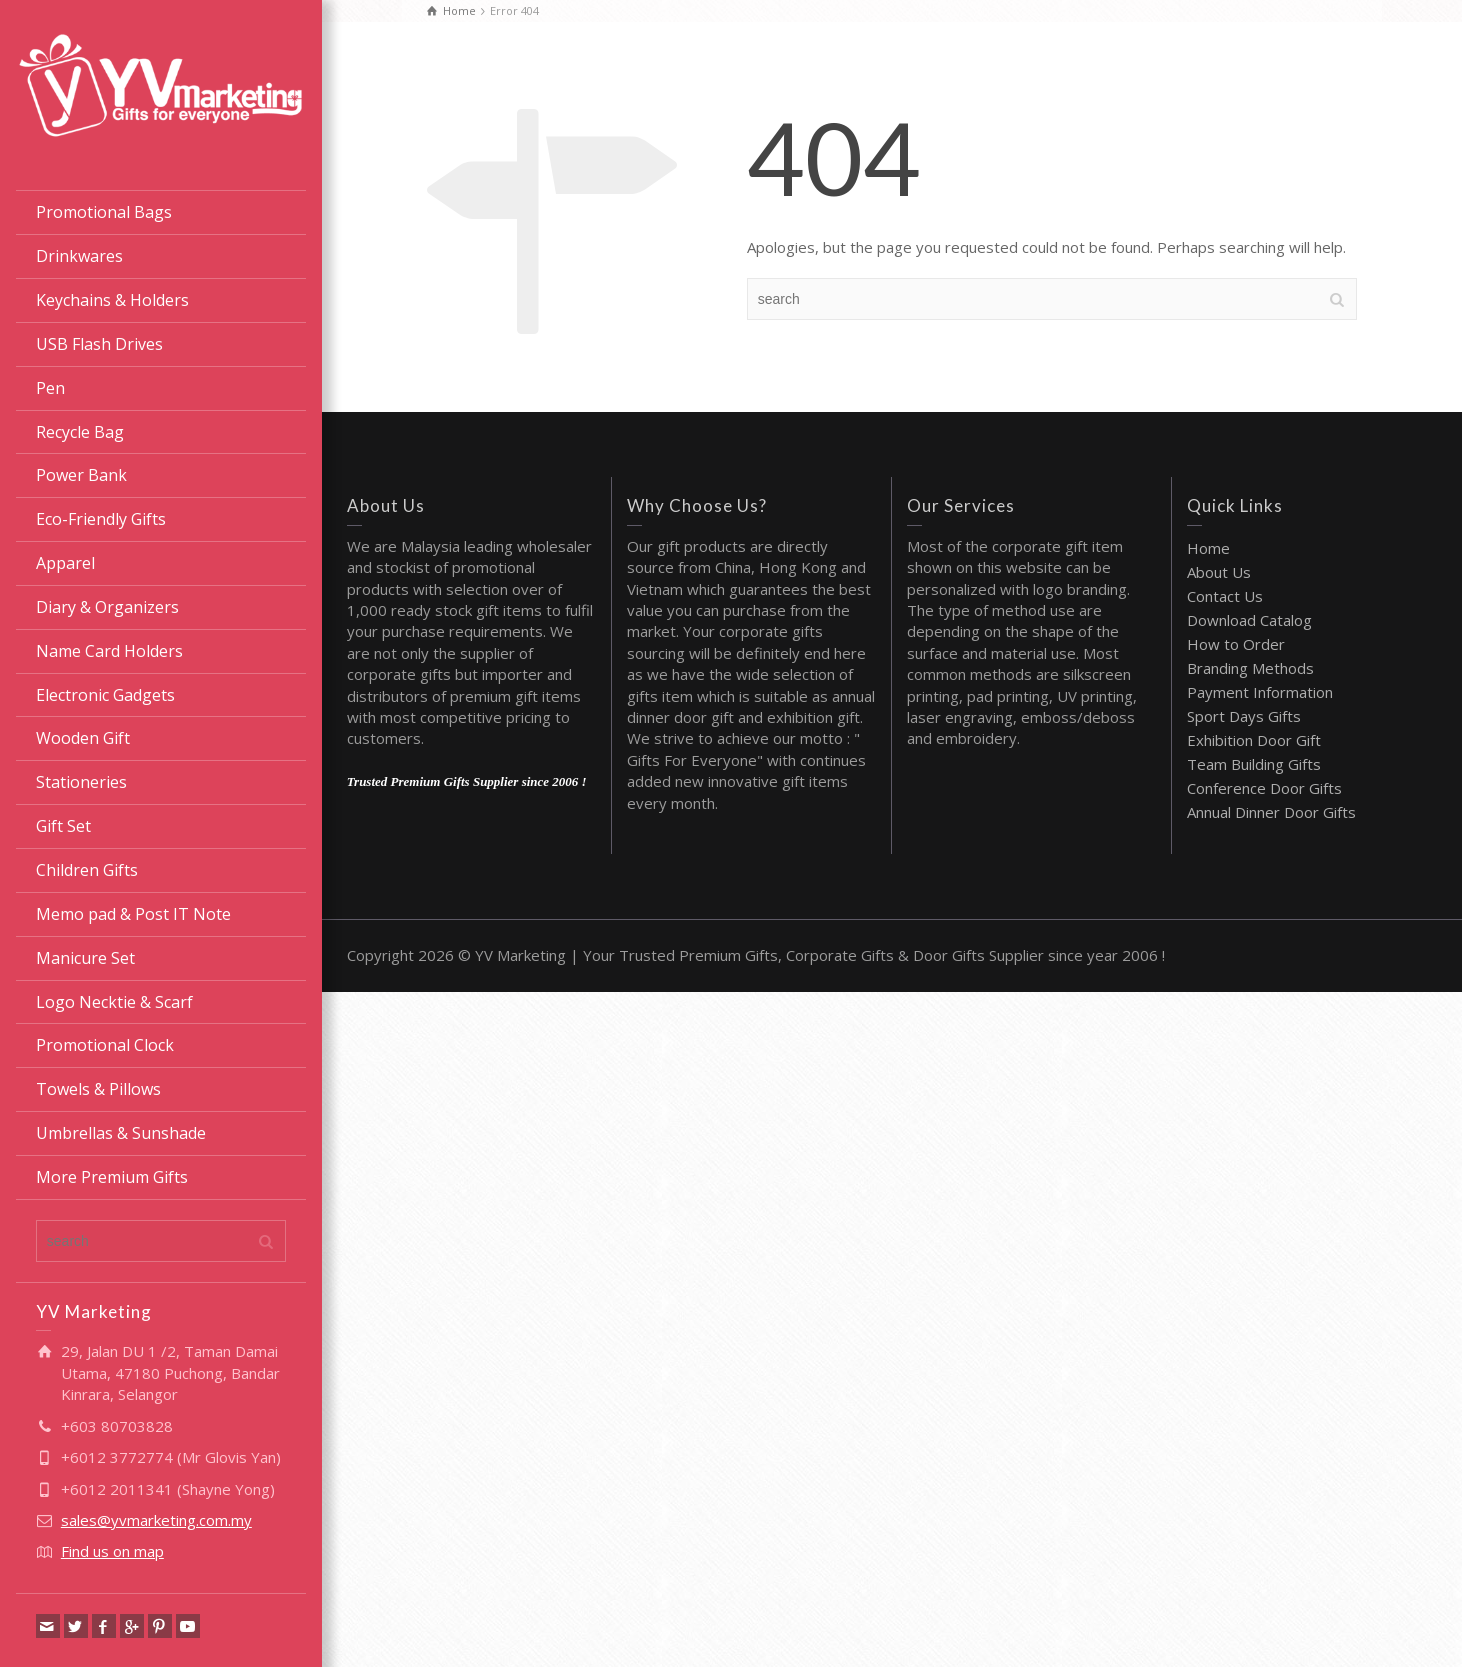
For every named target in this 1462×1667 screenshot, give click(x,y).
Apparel (65, 563)
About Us (1219, 572)
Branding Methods (1250, 668)
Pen (50, 388)
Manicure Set (85, 958)
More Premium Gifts (112, 1177)
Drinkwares (79, 256)
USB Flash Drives (99, 344)
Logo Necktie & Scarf (114, 1002)
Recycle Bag (80, 432)
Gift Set (63, 826)
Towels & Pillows (98, 1089)
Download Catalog (1249, 620)
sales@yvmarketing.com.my (156, 1520)
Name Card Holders (109, 651)
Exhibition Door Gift (1254, 740)
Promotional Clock (105, 1045)
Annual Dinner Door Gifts (1271, 812)
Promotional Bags (104, 212)
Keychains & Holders (112, 300)
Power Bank (81, 475)
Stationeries (81, 782)
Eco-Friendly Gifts (101, 519)
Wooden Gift (83, 738)
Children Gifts (87, 870)
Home (1208, 548)
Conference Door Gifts (1264, 788)
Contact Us (1225, 596)
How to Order (1236, 644)
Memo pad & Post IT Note (133, 914)
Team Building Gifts (1254, 764)
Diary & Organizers (107, 607)
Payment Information (1260, 692)
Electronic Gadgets (105, 695)
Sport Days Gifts (1244, 716)
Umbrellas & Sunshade (121, 1133)
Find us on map (112, 1551)
